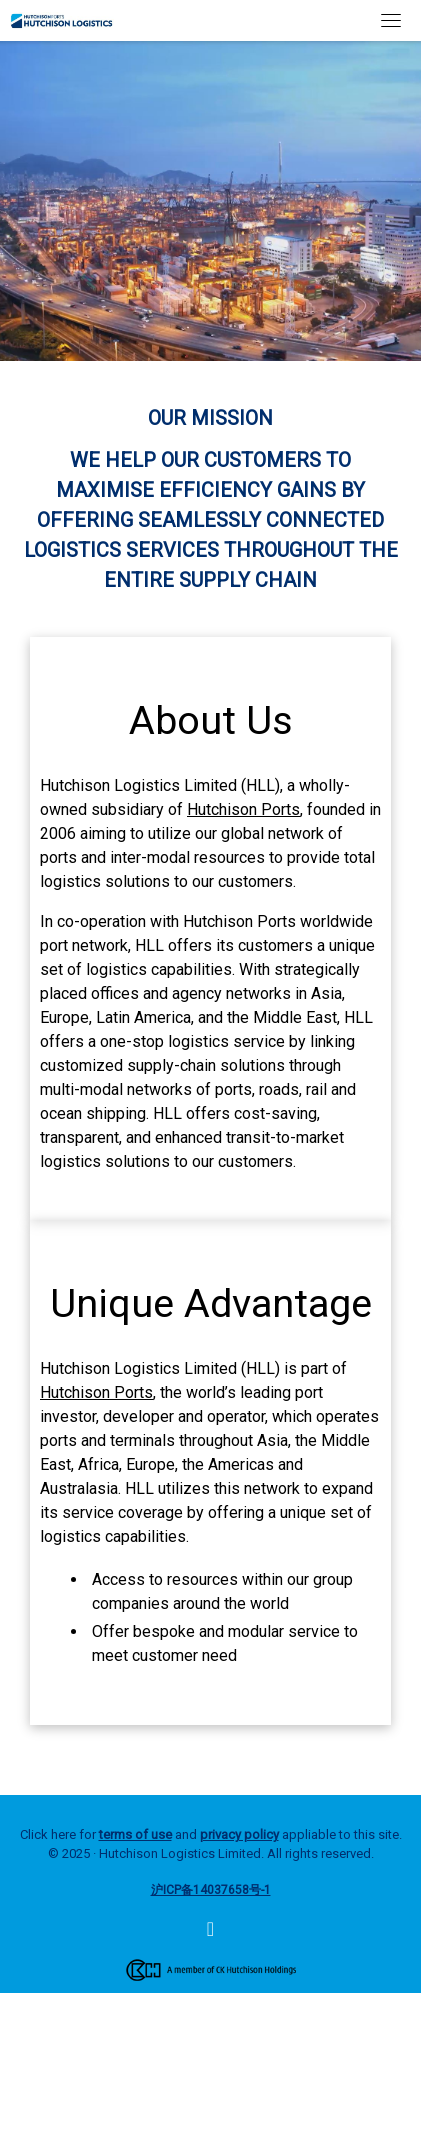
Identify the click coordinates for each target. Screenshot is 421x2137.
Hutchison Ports (243, 809)
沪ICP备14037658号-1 (211, 1890)
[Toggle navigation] (391, 20)
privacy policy (239, 1834)
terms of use (135, 1834)
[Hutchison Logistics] (210, 1930)
